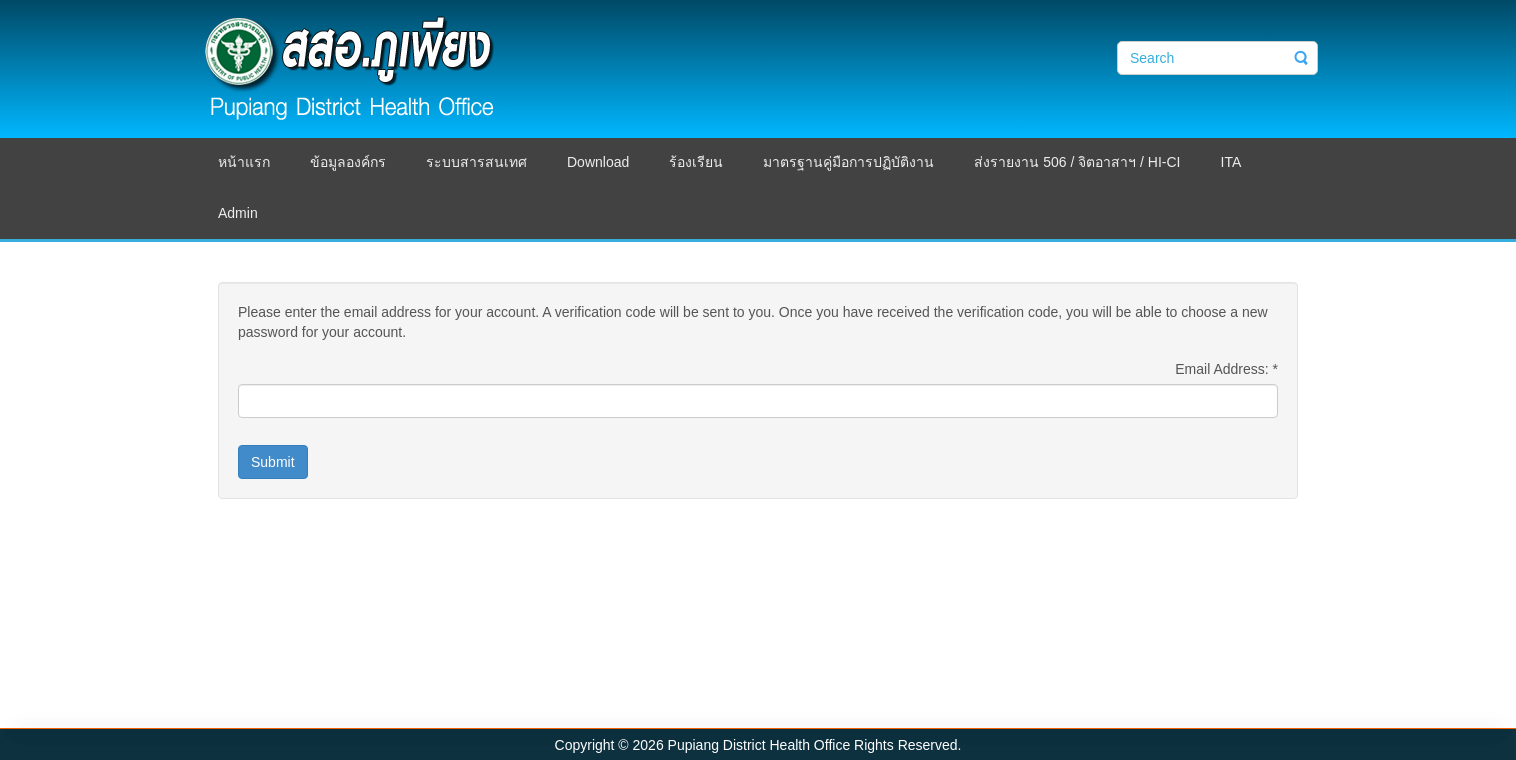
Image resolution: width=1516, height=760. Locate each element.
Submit (273, 462)
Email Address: (1226, 369)
